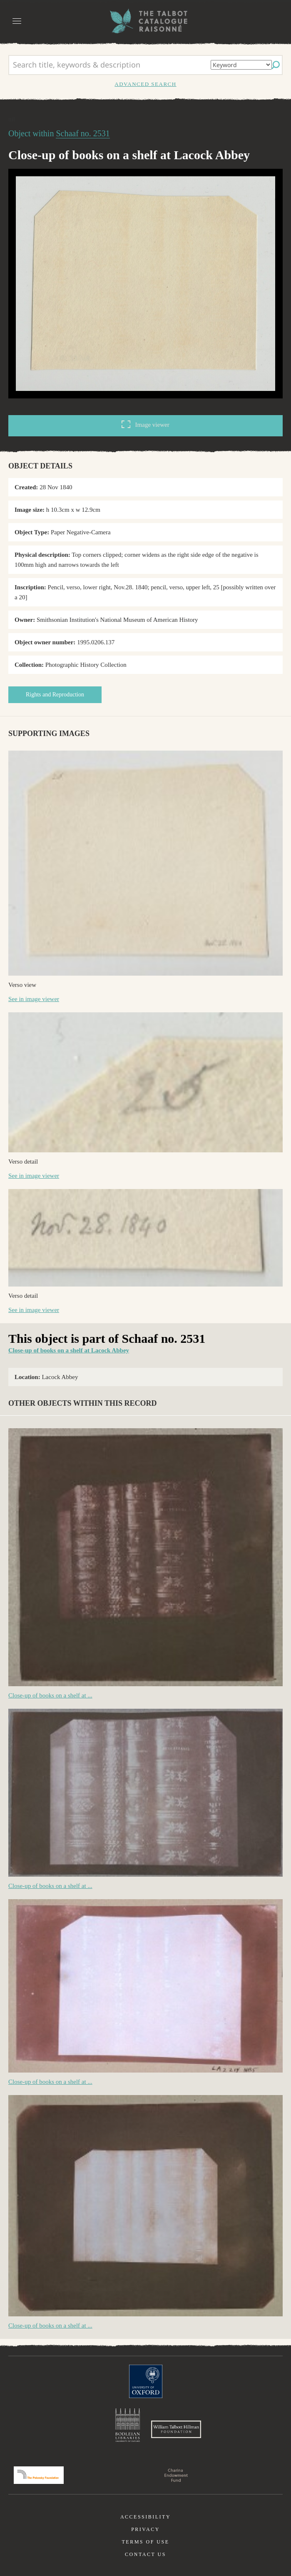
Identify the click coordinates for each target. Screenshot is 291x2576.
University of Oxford (145, 2381)
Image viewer (145, 424)
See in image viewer (33, 999)
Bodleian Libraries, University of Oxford (127, 2425)
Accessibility (145, 2517)
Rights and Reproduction (55, 694)
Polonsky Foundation (39, 2475)
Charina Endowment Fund (176, 2475)
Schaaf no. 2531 (82, 133)
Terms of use (145, 2542)
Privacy (145, 2529)
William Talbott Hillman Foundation (176, 2429)
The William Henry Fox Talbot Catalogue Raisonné (145, 21)
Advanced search (145, 84)
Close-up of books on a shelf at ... (50, 1695)
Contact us (145, 2554)
